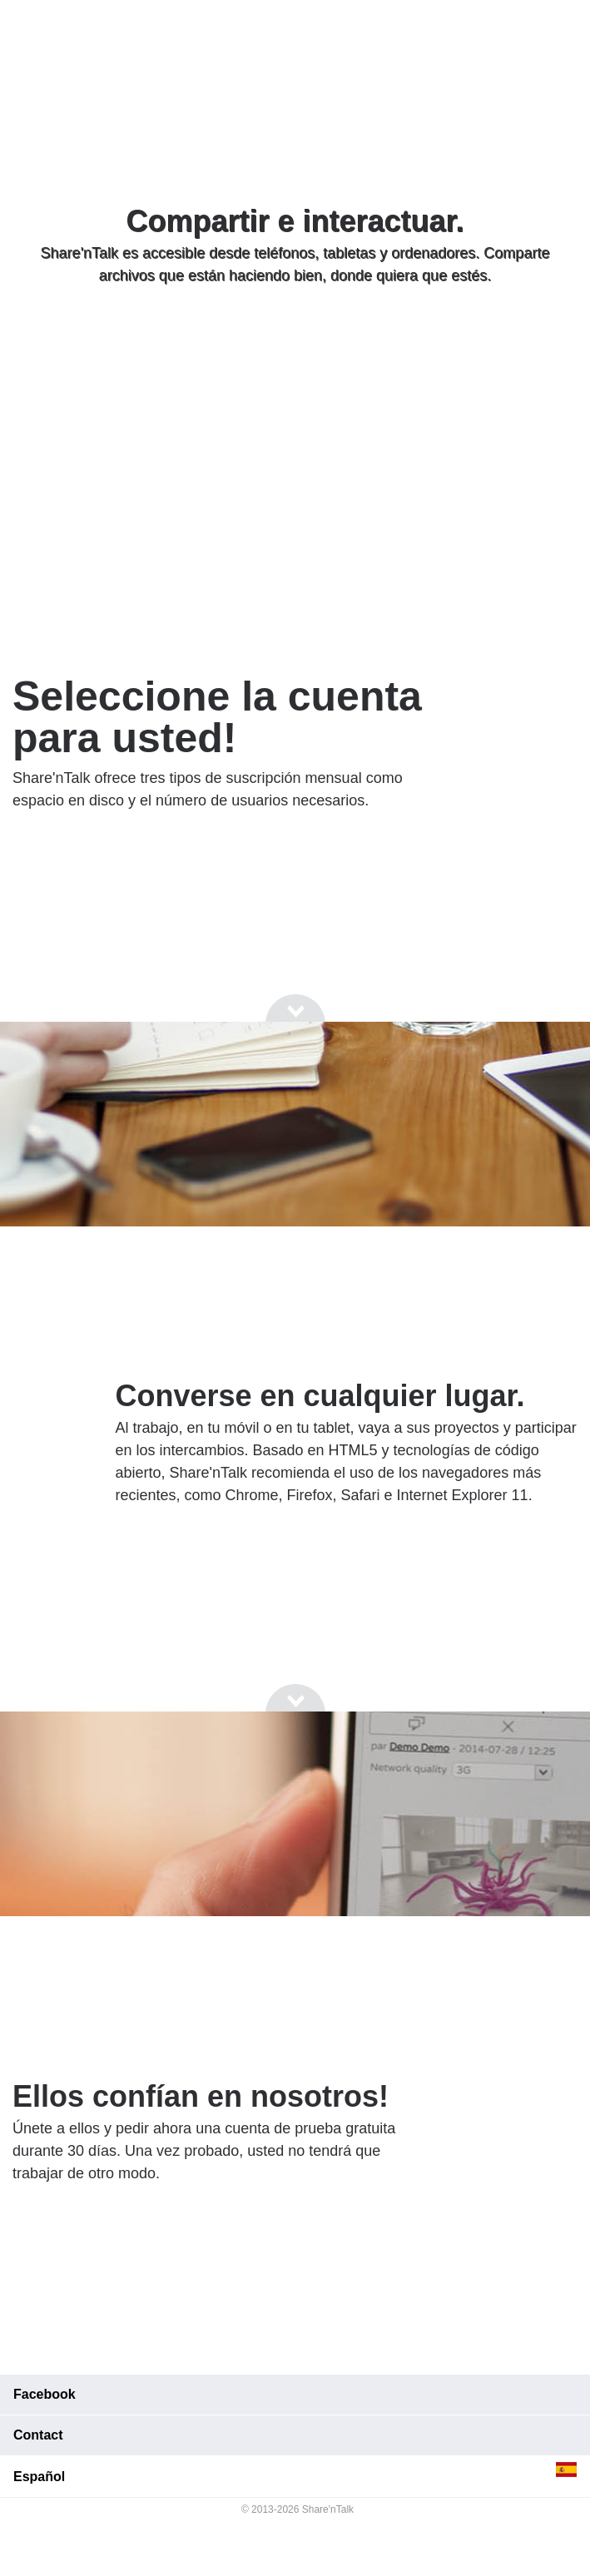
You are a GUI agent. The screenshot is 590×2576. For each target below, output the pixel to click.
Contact (38, 2435)
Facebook (44, 2394)
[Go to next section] (295, 339)
